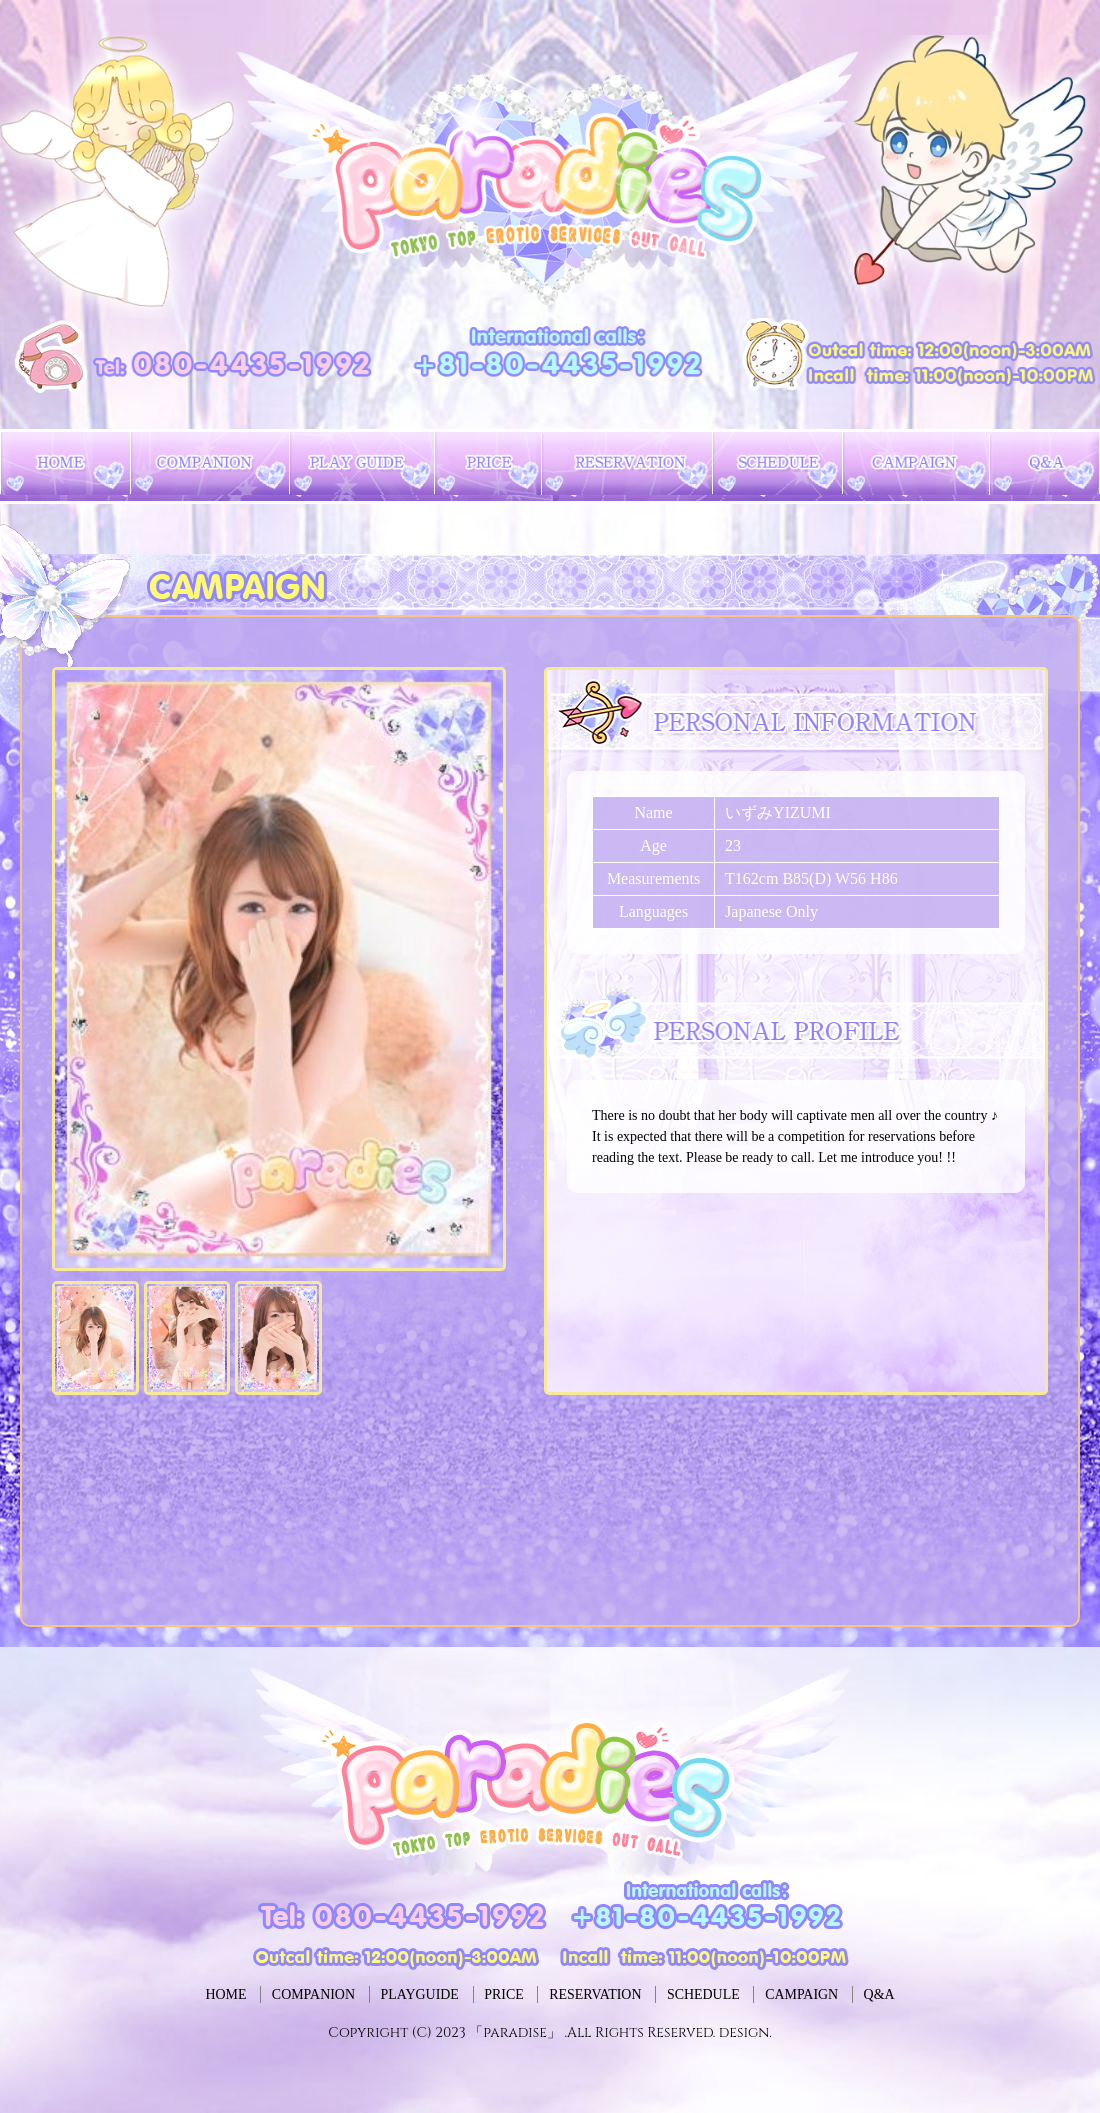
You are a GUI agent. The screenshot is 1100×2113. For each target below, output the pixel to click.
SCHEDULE (754, 1994)
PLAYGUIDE (372, 1994)
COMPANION (231, 1994)
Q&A (994, 1994)
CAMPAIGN (886, 1994)
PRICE (487, 1994)
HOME (112, 1994)
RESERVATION (611, 1994)
